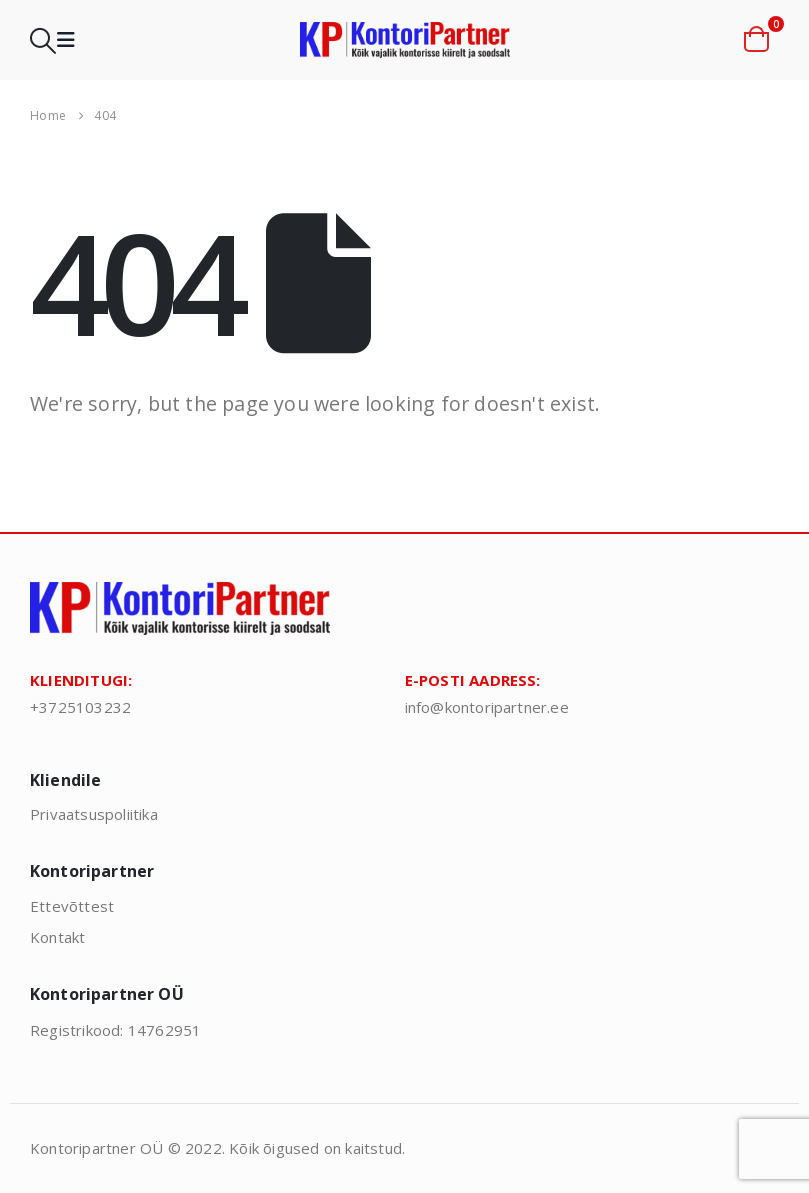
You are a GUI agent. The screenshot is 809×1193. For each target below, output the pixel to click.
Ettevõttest (72, 906)
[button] (43, 40)
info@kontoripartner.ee (487, 707)
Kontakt (57, 937)
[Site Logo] (405, 40)
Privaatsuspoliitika (94, 814)
